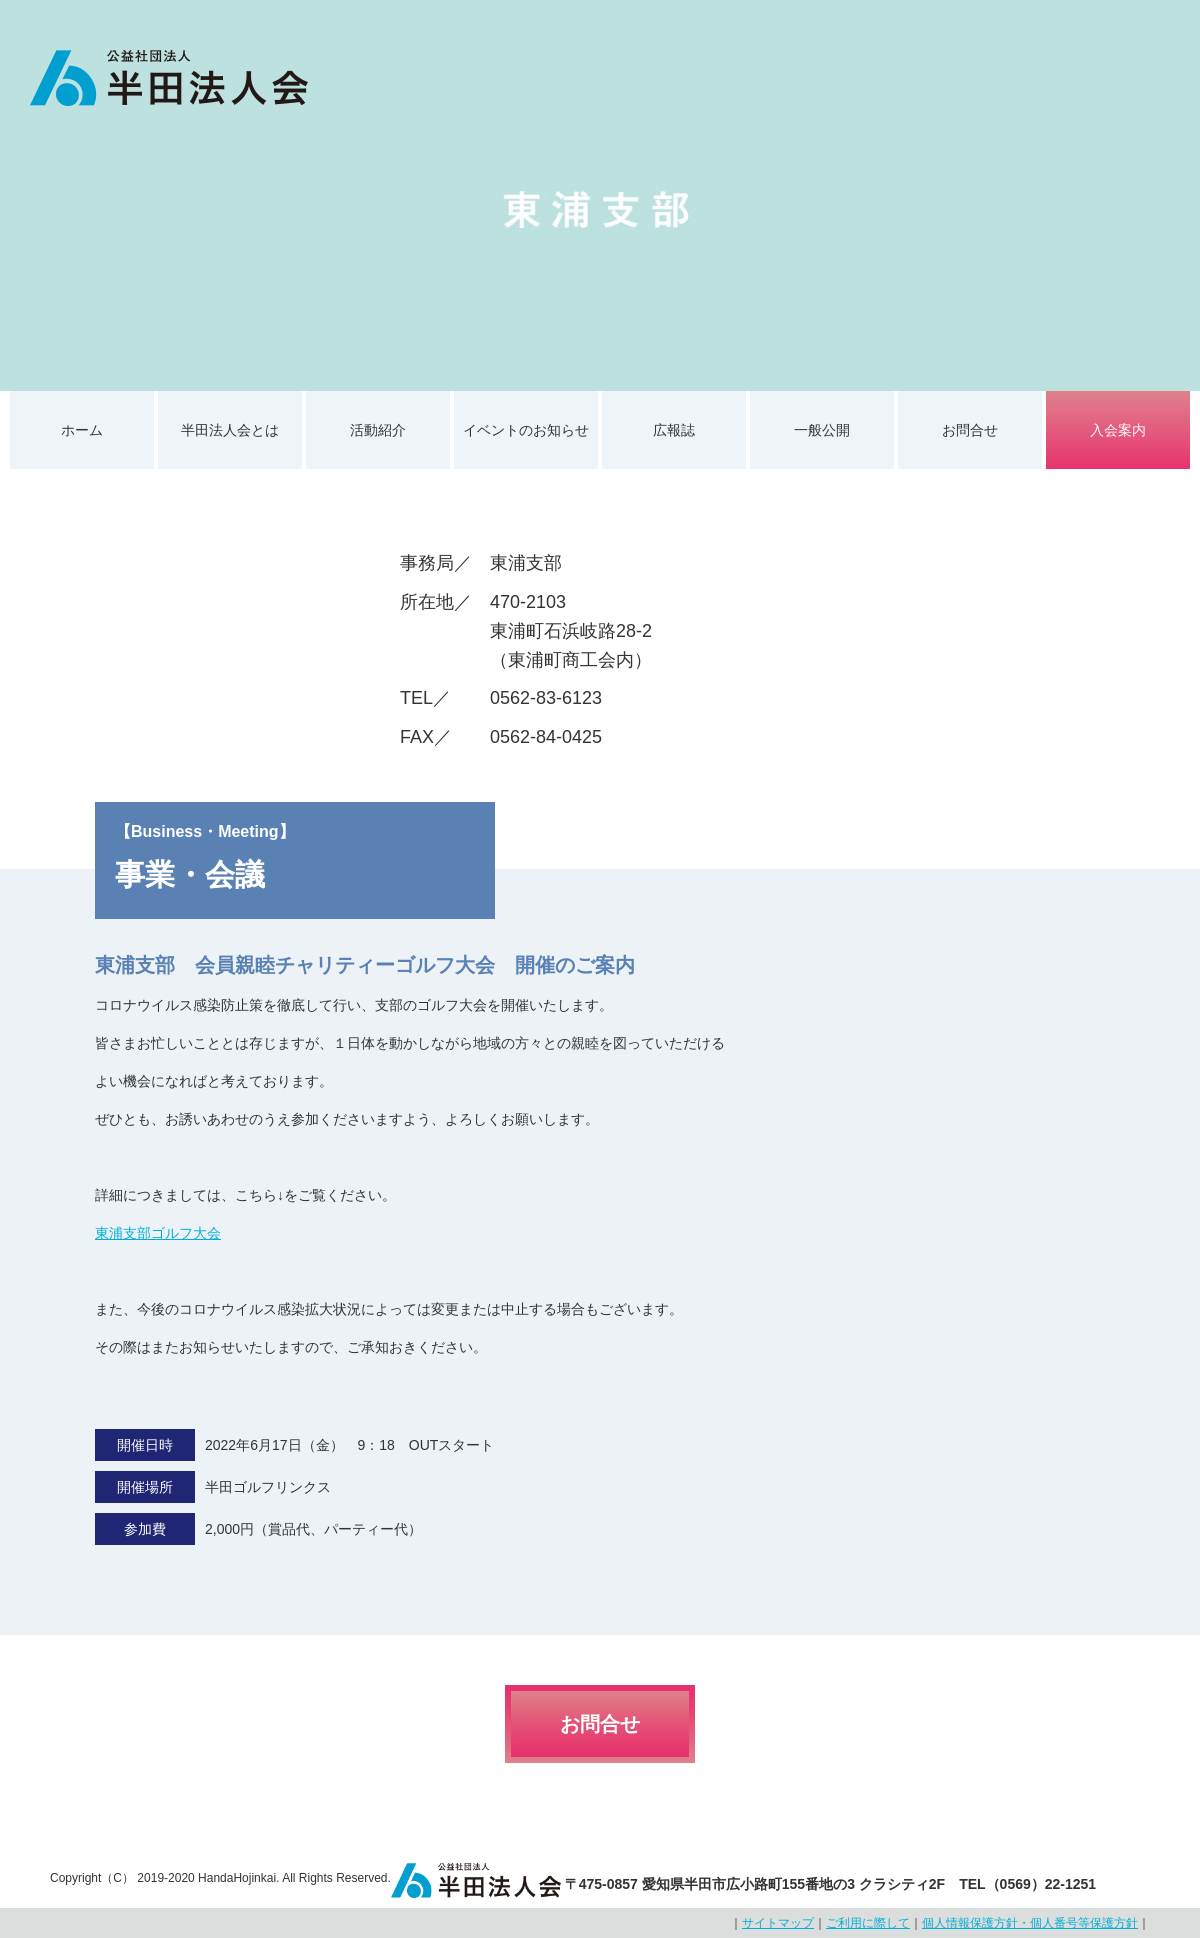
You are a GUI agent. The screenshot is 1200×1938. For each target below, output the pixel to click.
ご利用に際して (868, 1923)
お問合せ (970, 430)
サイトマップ (778, 1923)
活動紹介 (378, 430)
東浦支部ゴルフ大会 (158, 1233)
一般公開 (822, 430)
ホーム (82, 430)
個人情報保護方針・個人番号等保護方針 (1030, 1923)
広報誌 (674, 430)
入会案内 (1118, 430)
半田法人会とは (230, 430)
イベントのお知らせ (526, 430)
